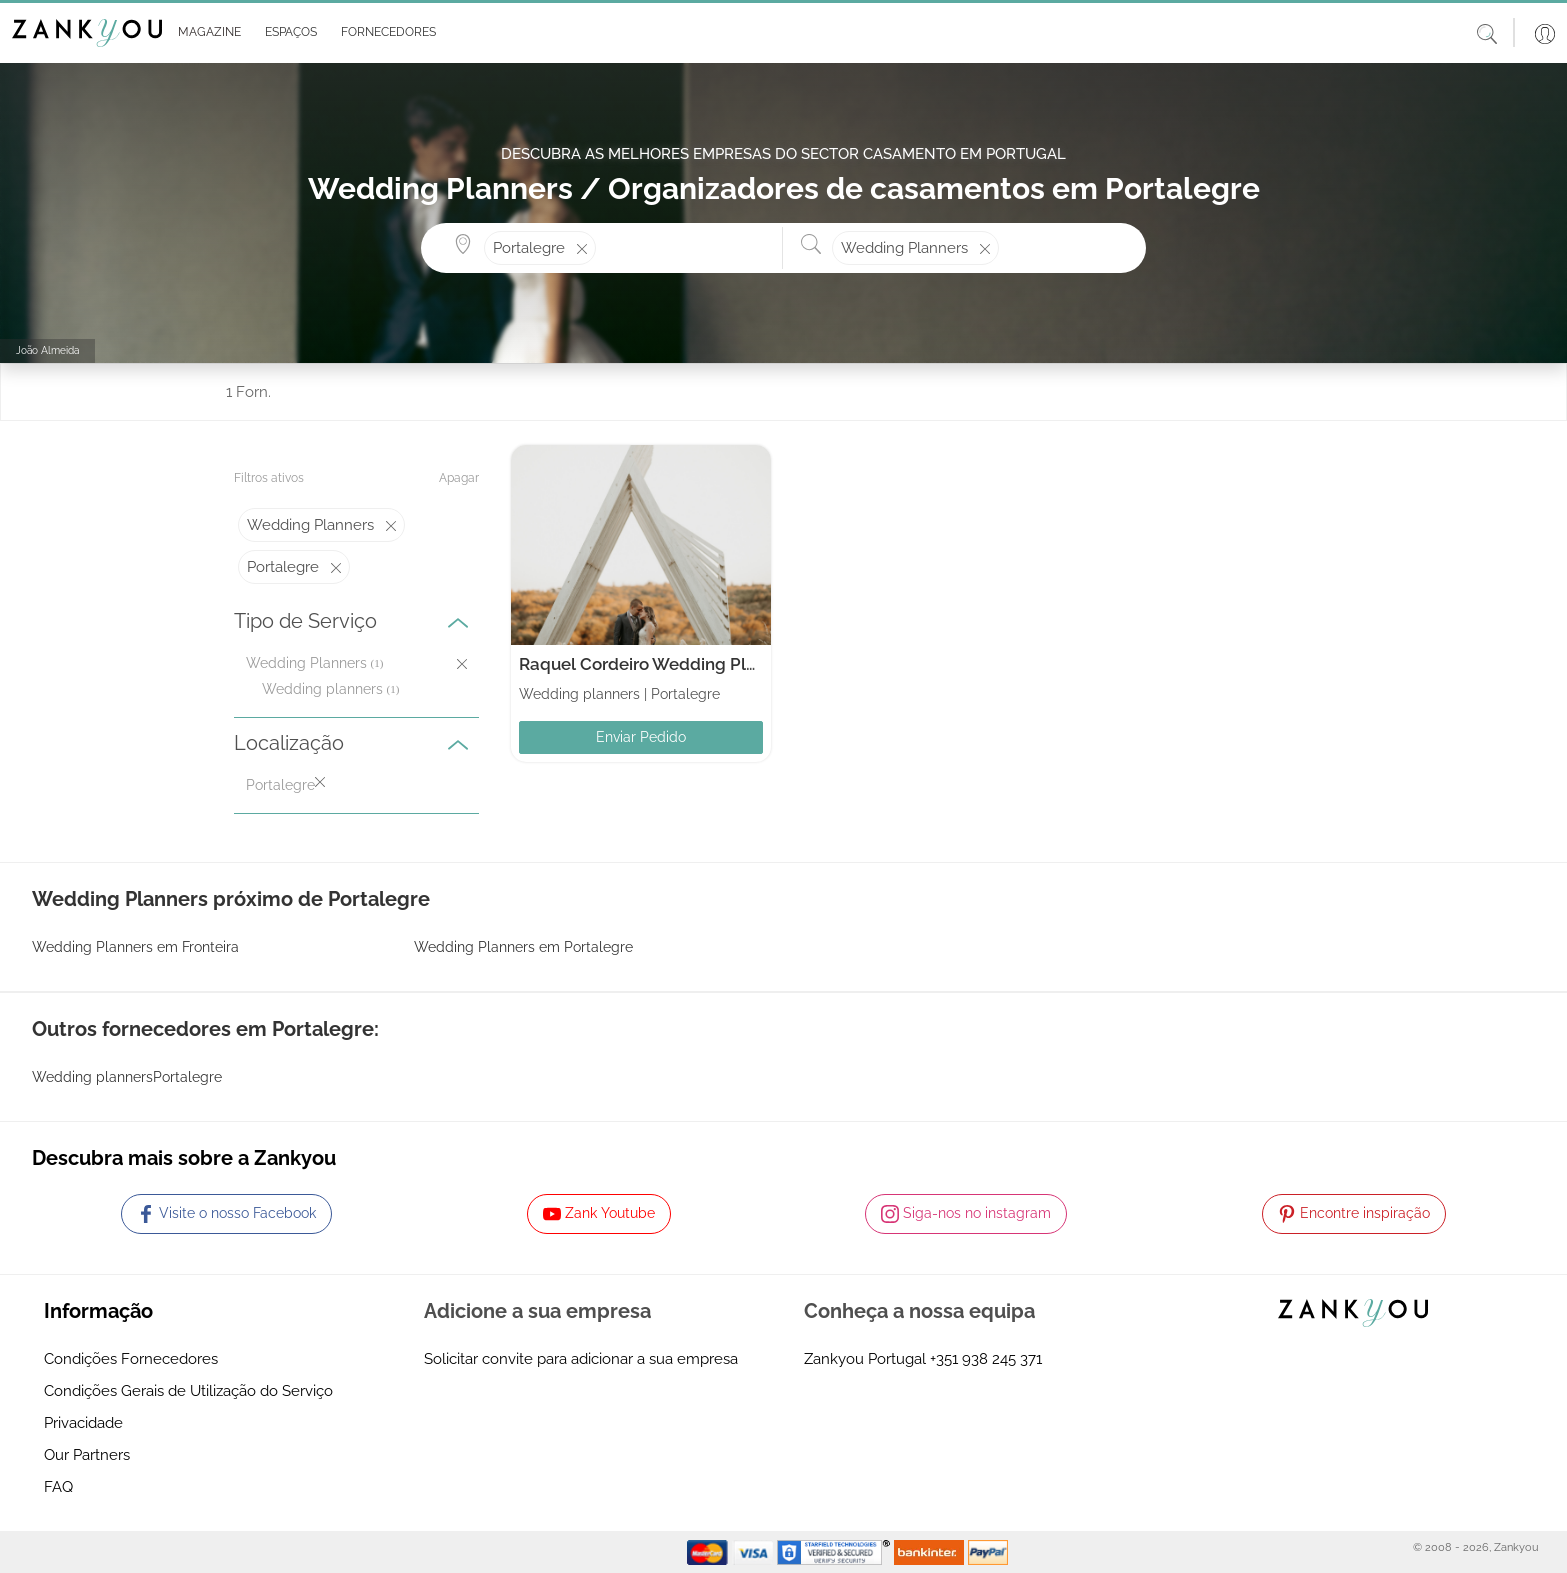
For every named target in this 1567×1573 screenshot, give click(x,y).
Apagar (459, 478)
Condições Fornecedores (131, 1359)
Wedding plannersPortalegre (127, 1077)
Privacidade (83, 1423)
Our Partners (87, 1455)
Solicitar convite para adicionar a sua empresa (581, 1359)
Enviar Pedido (641, 737)
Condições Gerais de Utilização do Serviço (188, 1391)
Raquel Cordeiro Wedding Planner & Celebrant (705, 664)
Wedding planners (322, 689)
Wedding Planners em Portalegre (523, 947)
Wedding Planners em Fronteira (135, 947)
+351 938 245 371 (986, 1359)
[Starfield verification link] (836, 1551)
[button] (205, 33)
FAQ (58, 1487)
